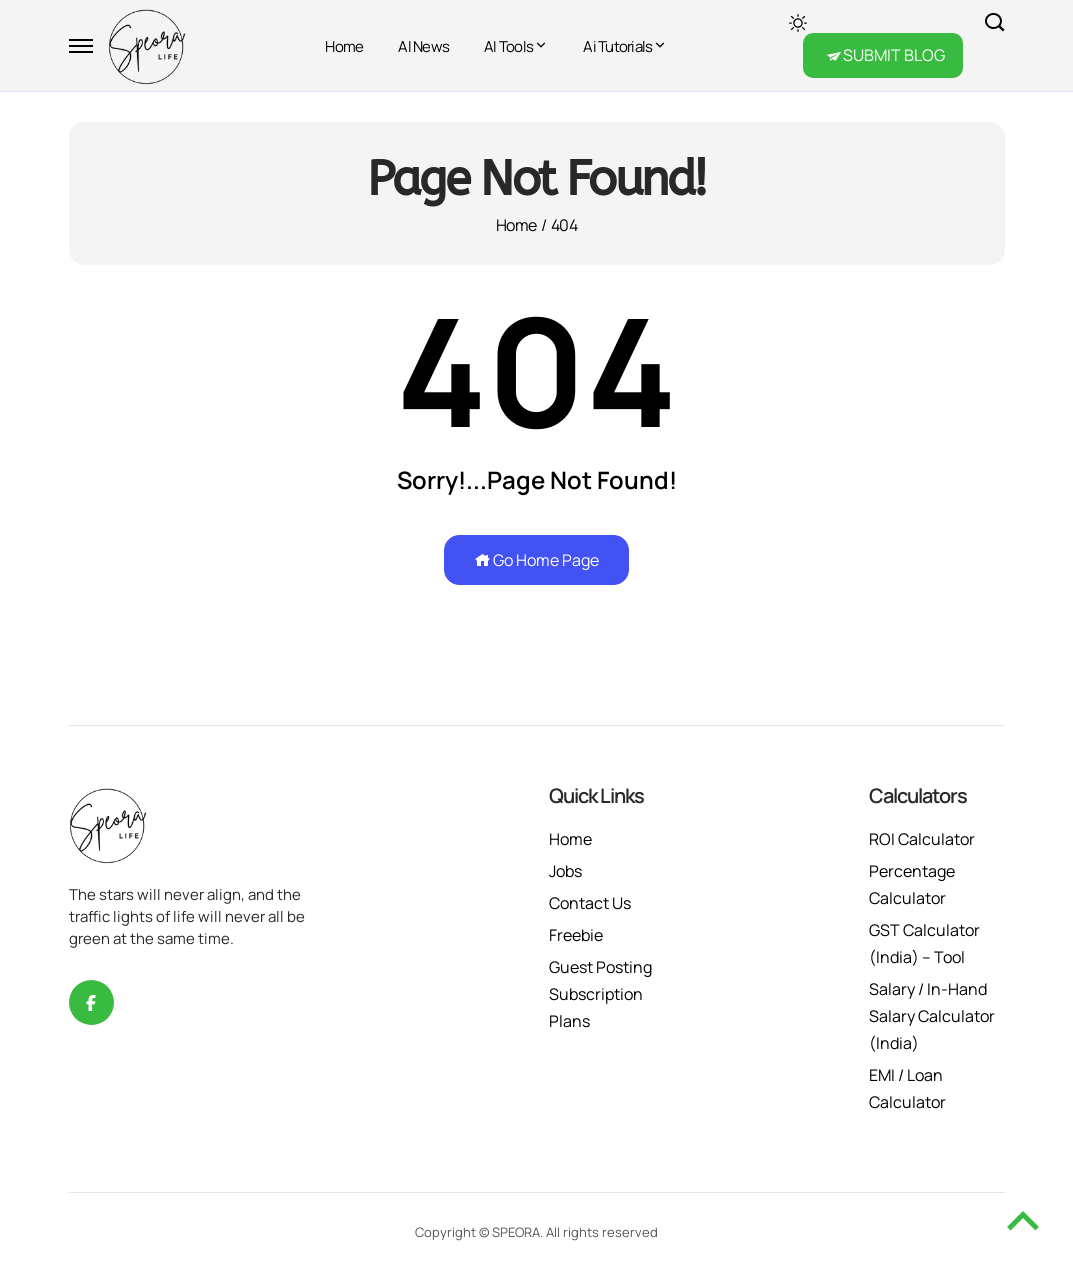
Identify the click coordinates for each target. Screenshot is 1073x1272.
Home (344, 46)
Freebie (576, 935)
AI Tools (508, 46)
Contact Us (590, 903)
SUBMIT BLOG (894, 55)
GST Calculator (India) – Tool (924, 943)
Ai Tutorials (617, 46)
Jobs (565, 871)
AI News (423, 46)
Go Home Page (536, 560)
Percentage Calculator (912, 884)
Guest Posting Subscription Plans (600, 994)
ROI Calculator (922, 839)
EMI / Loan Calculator (907, 1088)
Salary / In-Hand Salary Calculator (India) (932, 1016)
